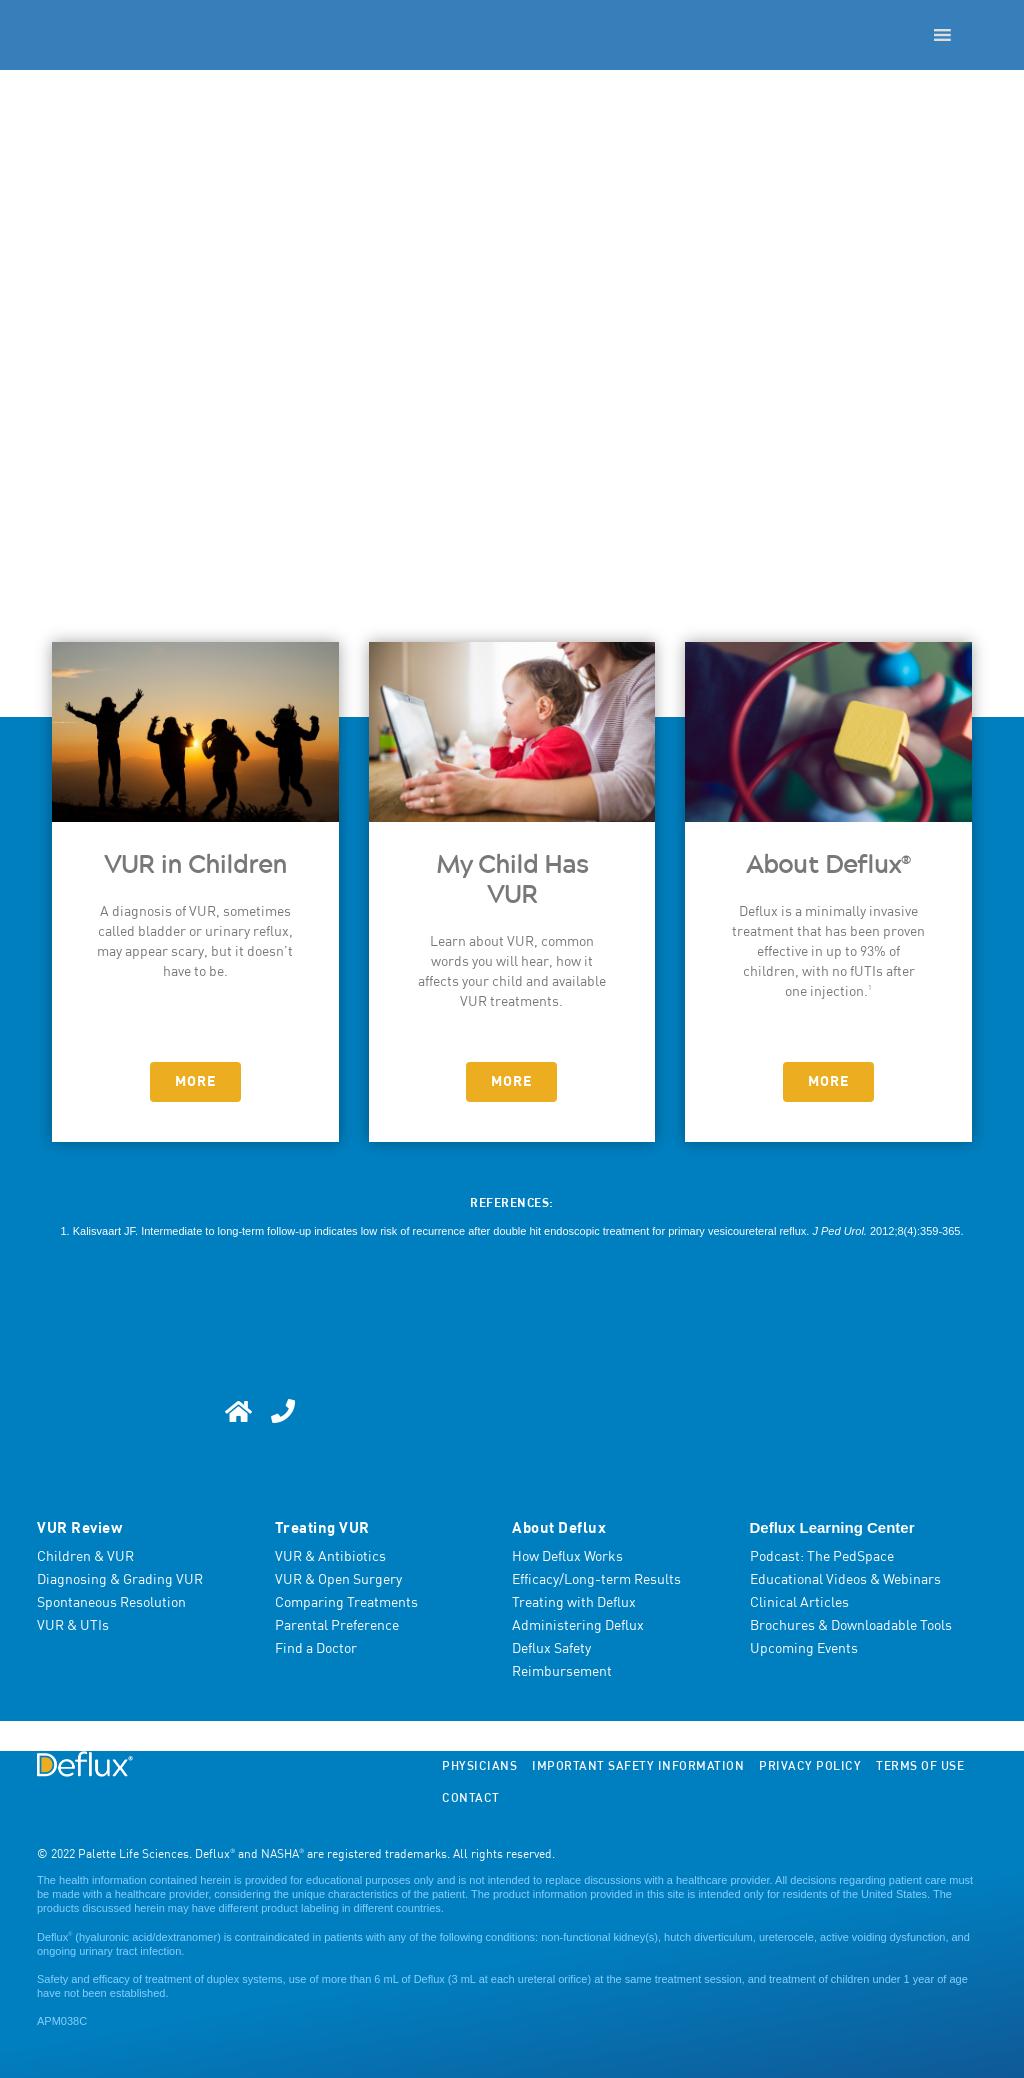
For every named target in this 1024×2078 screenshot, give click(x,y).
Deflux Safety (551, 1649)
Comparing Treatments (346, 1603)
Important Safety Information (638, 1767)
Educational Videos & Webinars (845, 1580)
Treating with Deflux (574, 1603)
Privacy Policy (810, 1767)
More (195, 1082)
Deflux (54, 1937)
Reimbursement (562, 1672)
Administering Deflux (578, 1626)
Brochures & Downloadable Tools (851, 1626)
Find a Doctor (316, 1649)
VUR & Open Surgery (338, 1580)
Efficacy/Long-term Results (596, 1580)
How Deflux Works (567, 1557)
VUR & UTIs (73, 1626)
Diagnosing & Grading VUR (120, 1580)
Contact (471, 1799)
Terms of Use (920, 1767)
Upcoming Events (804, 1649)
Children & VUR (85, 1557)
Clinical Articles (799, 1603)
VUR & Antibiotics (330, 1557)
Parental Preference (337, 1626)
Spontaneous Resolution (111, 1603)
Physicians (479, 1767)
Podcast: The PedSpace (822, 1557)
